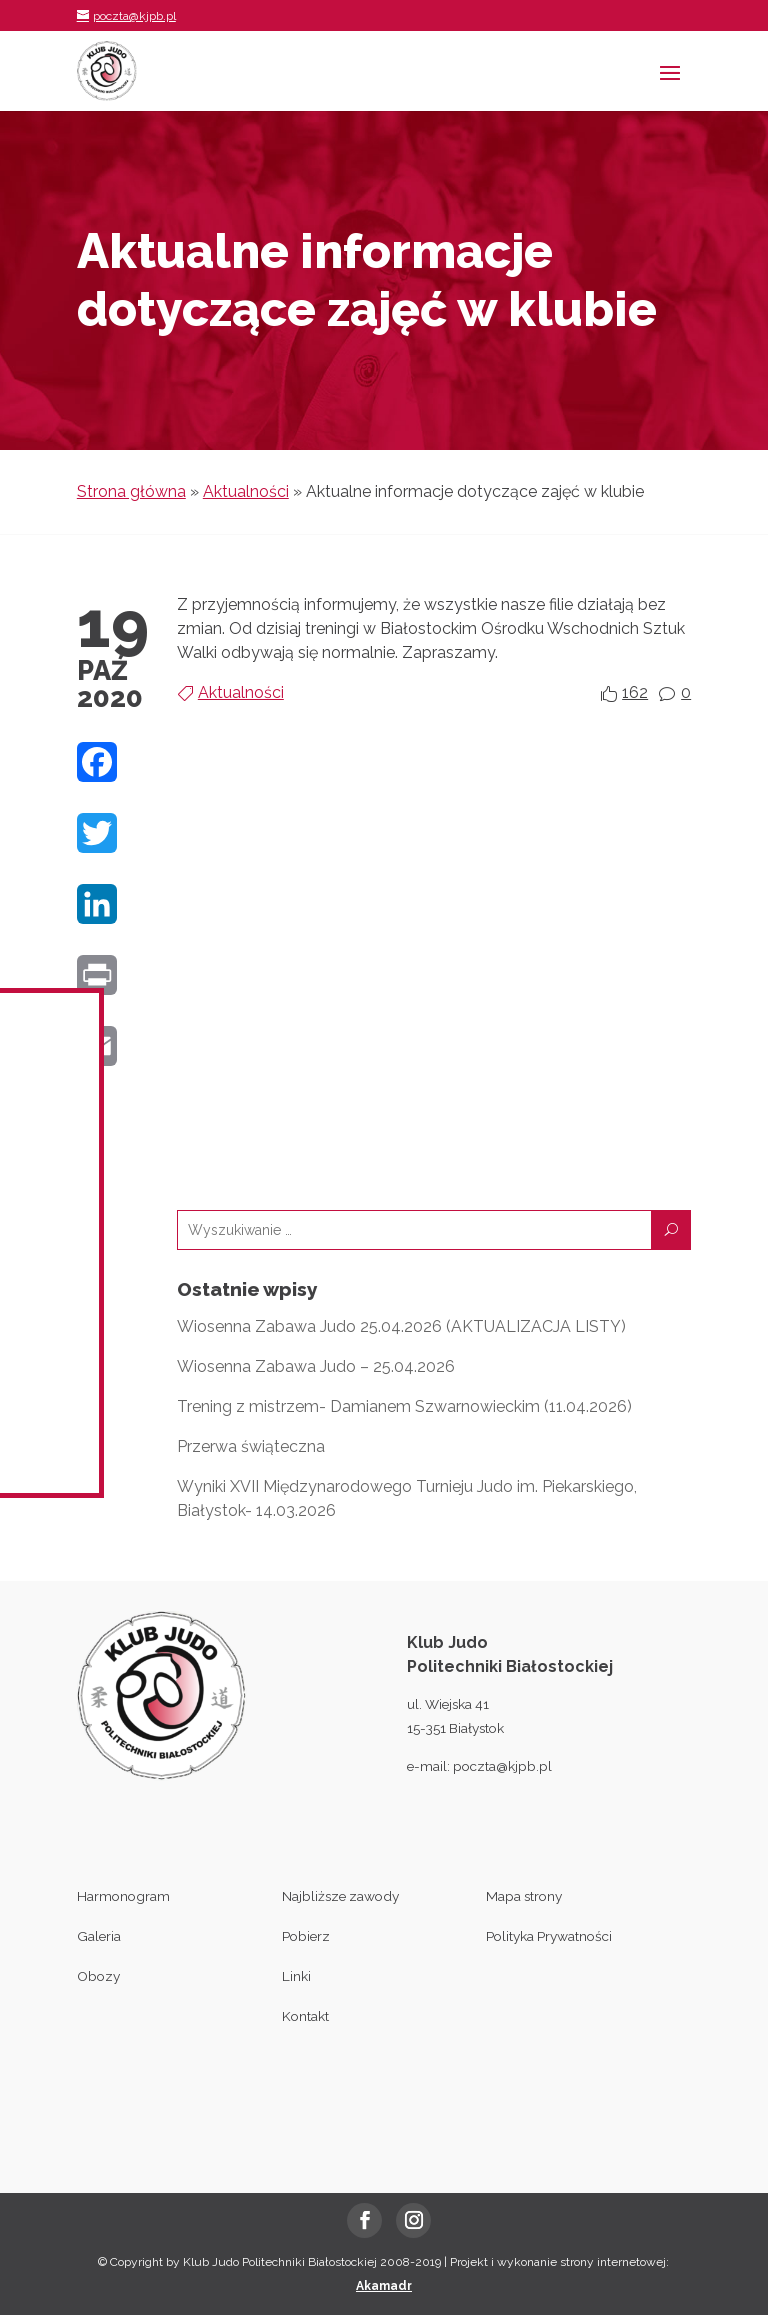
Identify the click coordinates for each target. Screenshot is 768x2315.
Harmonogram (123, 1896)
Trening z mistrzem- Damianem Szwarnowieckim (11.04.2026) (404, 1406)
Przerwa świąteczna (251, 1446)
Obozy (98, 1976)
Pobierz (306, 1936)
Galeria (99, 1936)
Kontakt (305, 2016)
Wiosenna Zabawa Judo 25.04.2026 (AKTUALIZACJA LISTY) (401, 1326)
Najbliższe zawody (340, 1896)
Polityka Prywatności (549, 1936)
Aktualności (246, 491)
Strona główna (131, 491)
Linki (296, 1976)
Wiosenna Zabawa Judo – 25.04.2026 (316, 1366)
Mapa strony (524, 1896)
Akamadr (384, 2286)
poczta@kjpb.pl (502, 1766)
